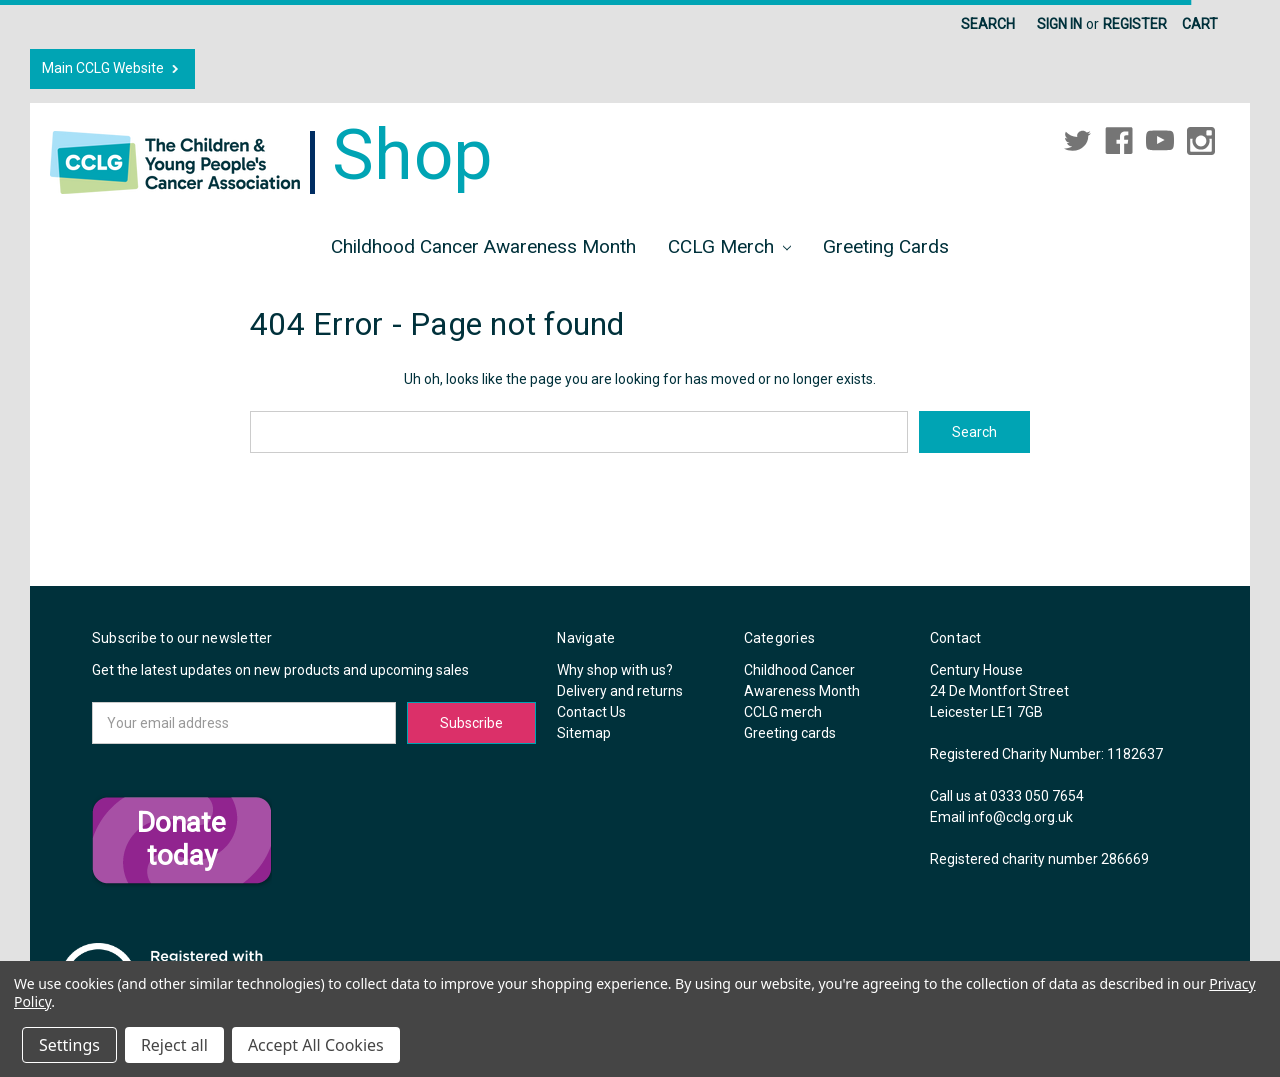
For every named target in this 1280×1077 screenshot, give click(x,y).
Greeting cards (886, 246)
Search (988, 24)
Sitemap (584, 733)
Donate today (181, 839)
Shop (271, 155)
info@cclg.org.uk (1020, 817)
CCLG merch (730, 246)
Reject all (174, 1045)
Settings (69, 1045)
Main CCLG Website (112, 68)
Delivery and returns (620, 691)
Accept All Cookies (316, 1045)
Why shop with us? (615, 670)
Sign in (1059, 24)
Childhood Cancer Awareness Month (483, 246)
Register (1135, 24)
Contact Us (591, 712)
